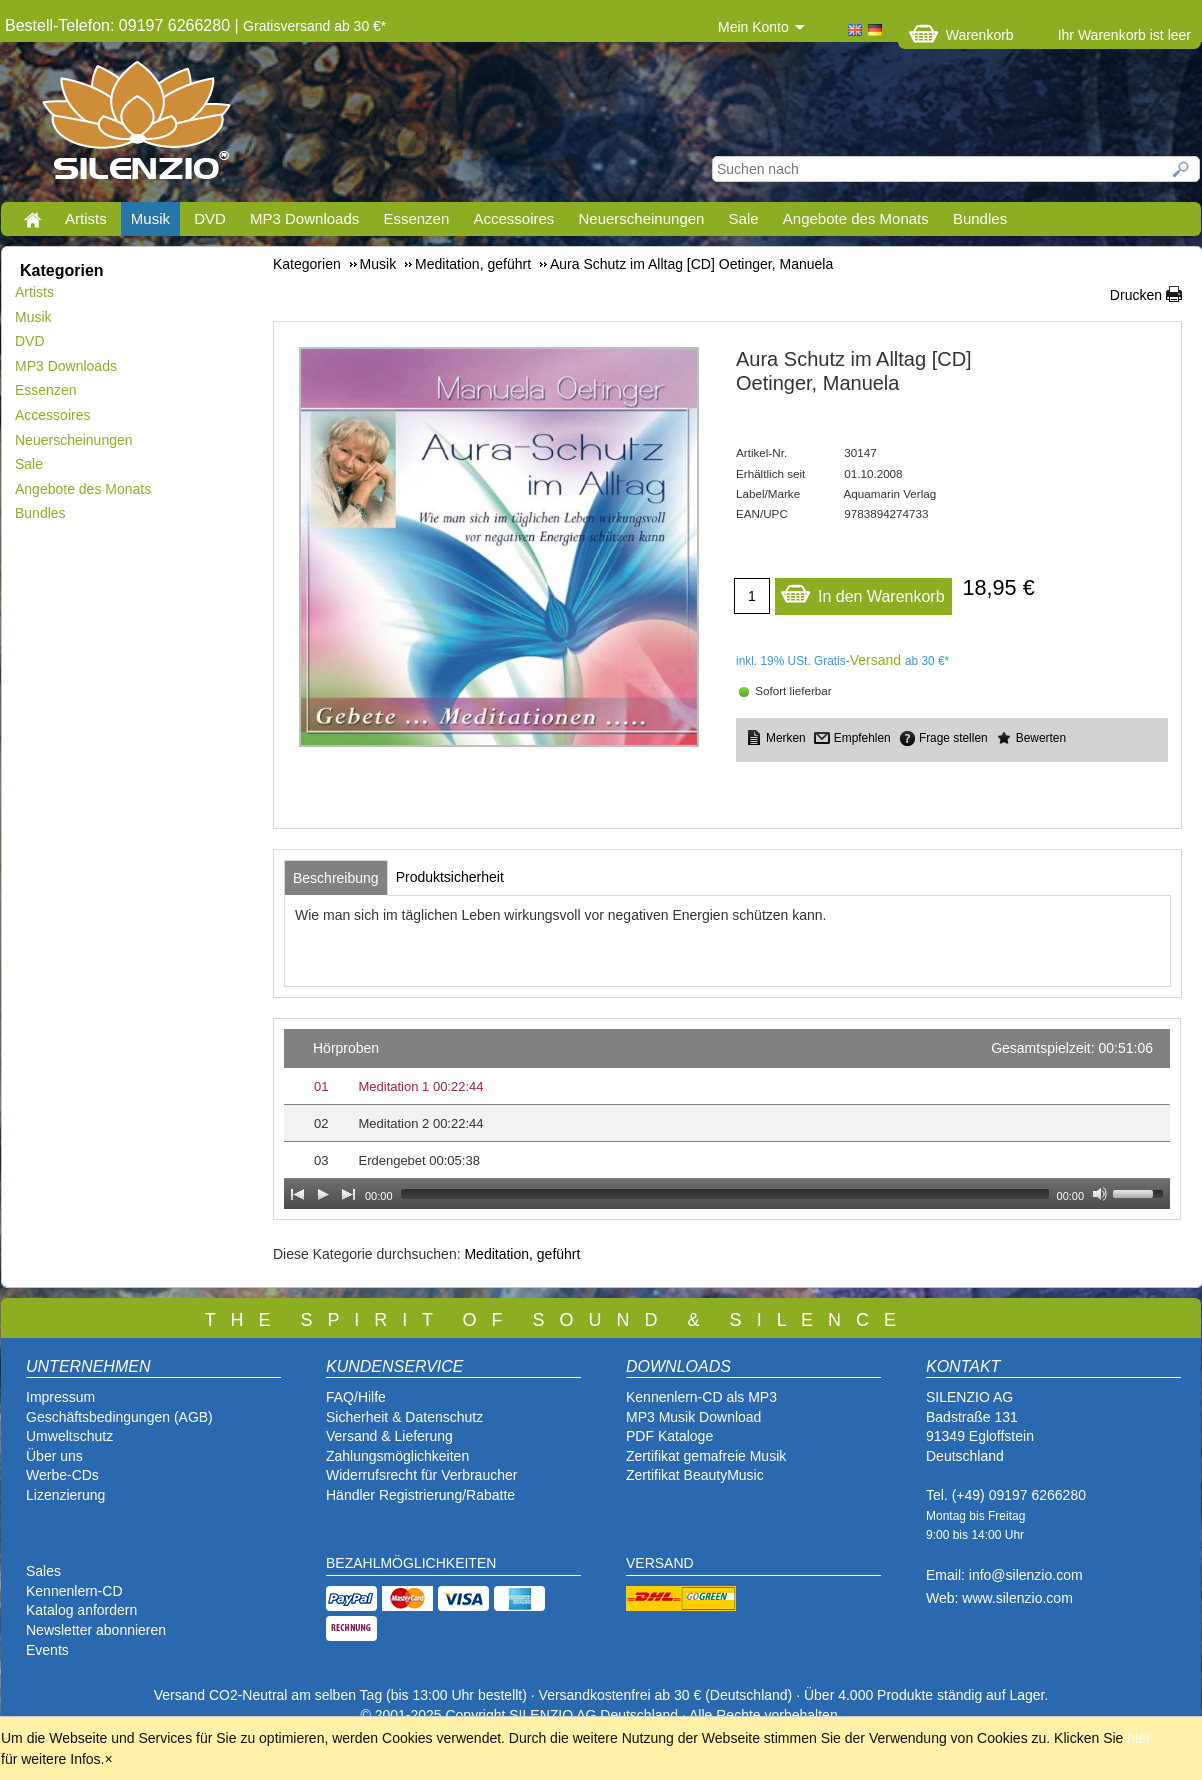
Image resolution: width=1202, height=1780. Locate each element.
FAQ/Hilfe (356, 1397)
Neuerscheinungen (642, 218)
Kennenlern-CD (74, 1591)
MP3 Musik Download (693, 1417)
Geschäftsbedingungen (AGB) (119, 1417)
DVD (210, 218)
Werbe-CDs (62, 1475)
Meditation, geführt (522, 1254)
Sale (744, 218)
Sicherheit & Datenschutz (404, 1417)
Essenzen (416, 218)
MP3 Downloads (304, 218)
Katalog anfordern (81, 1610)
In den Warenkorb (862, 591)
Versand (875, 660)
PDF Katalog (665, 1436)
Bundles (980, 218)
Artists (86, 218)
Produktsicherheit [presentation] (450, 877)
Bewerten (1041, 738)
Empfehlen (862, 738)
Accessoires (513, 218)
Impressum (60, 1397)
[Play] (323, 1194)
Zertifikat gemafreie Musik (706, 1456)
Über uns (54, 1456)
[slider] (725, 1194)
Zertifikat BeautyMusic (695, 1475)
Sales (43, 1571)
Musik (150, 218)
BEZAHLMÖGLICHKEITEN (411, 1563)
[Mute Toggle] (1100, 1194)
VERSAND (660, 1563)
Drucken (1136, 295)
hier (1138, 1738)
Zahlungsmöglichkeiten (397, 1456)
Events (47, 1650)
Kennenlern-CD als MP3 (701, 1397)
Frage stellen (953, 738)
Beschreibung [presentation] (336, 878)
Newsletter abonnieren (96, 1630)
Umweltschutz (69, 1436)
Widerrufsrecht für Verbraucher (421, 1475)
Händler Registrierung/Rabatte (420, 1495)
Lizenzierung (65, 1495)
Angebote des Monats (856, 218)
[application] (727, 1119)
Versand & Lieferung (389, 1436)
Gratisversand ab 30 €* (314, 26)
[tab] (336, 878)
